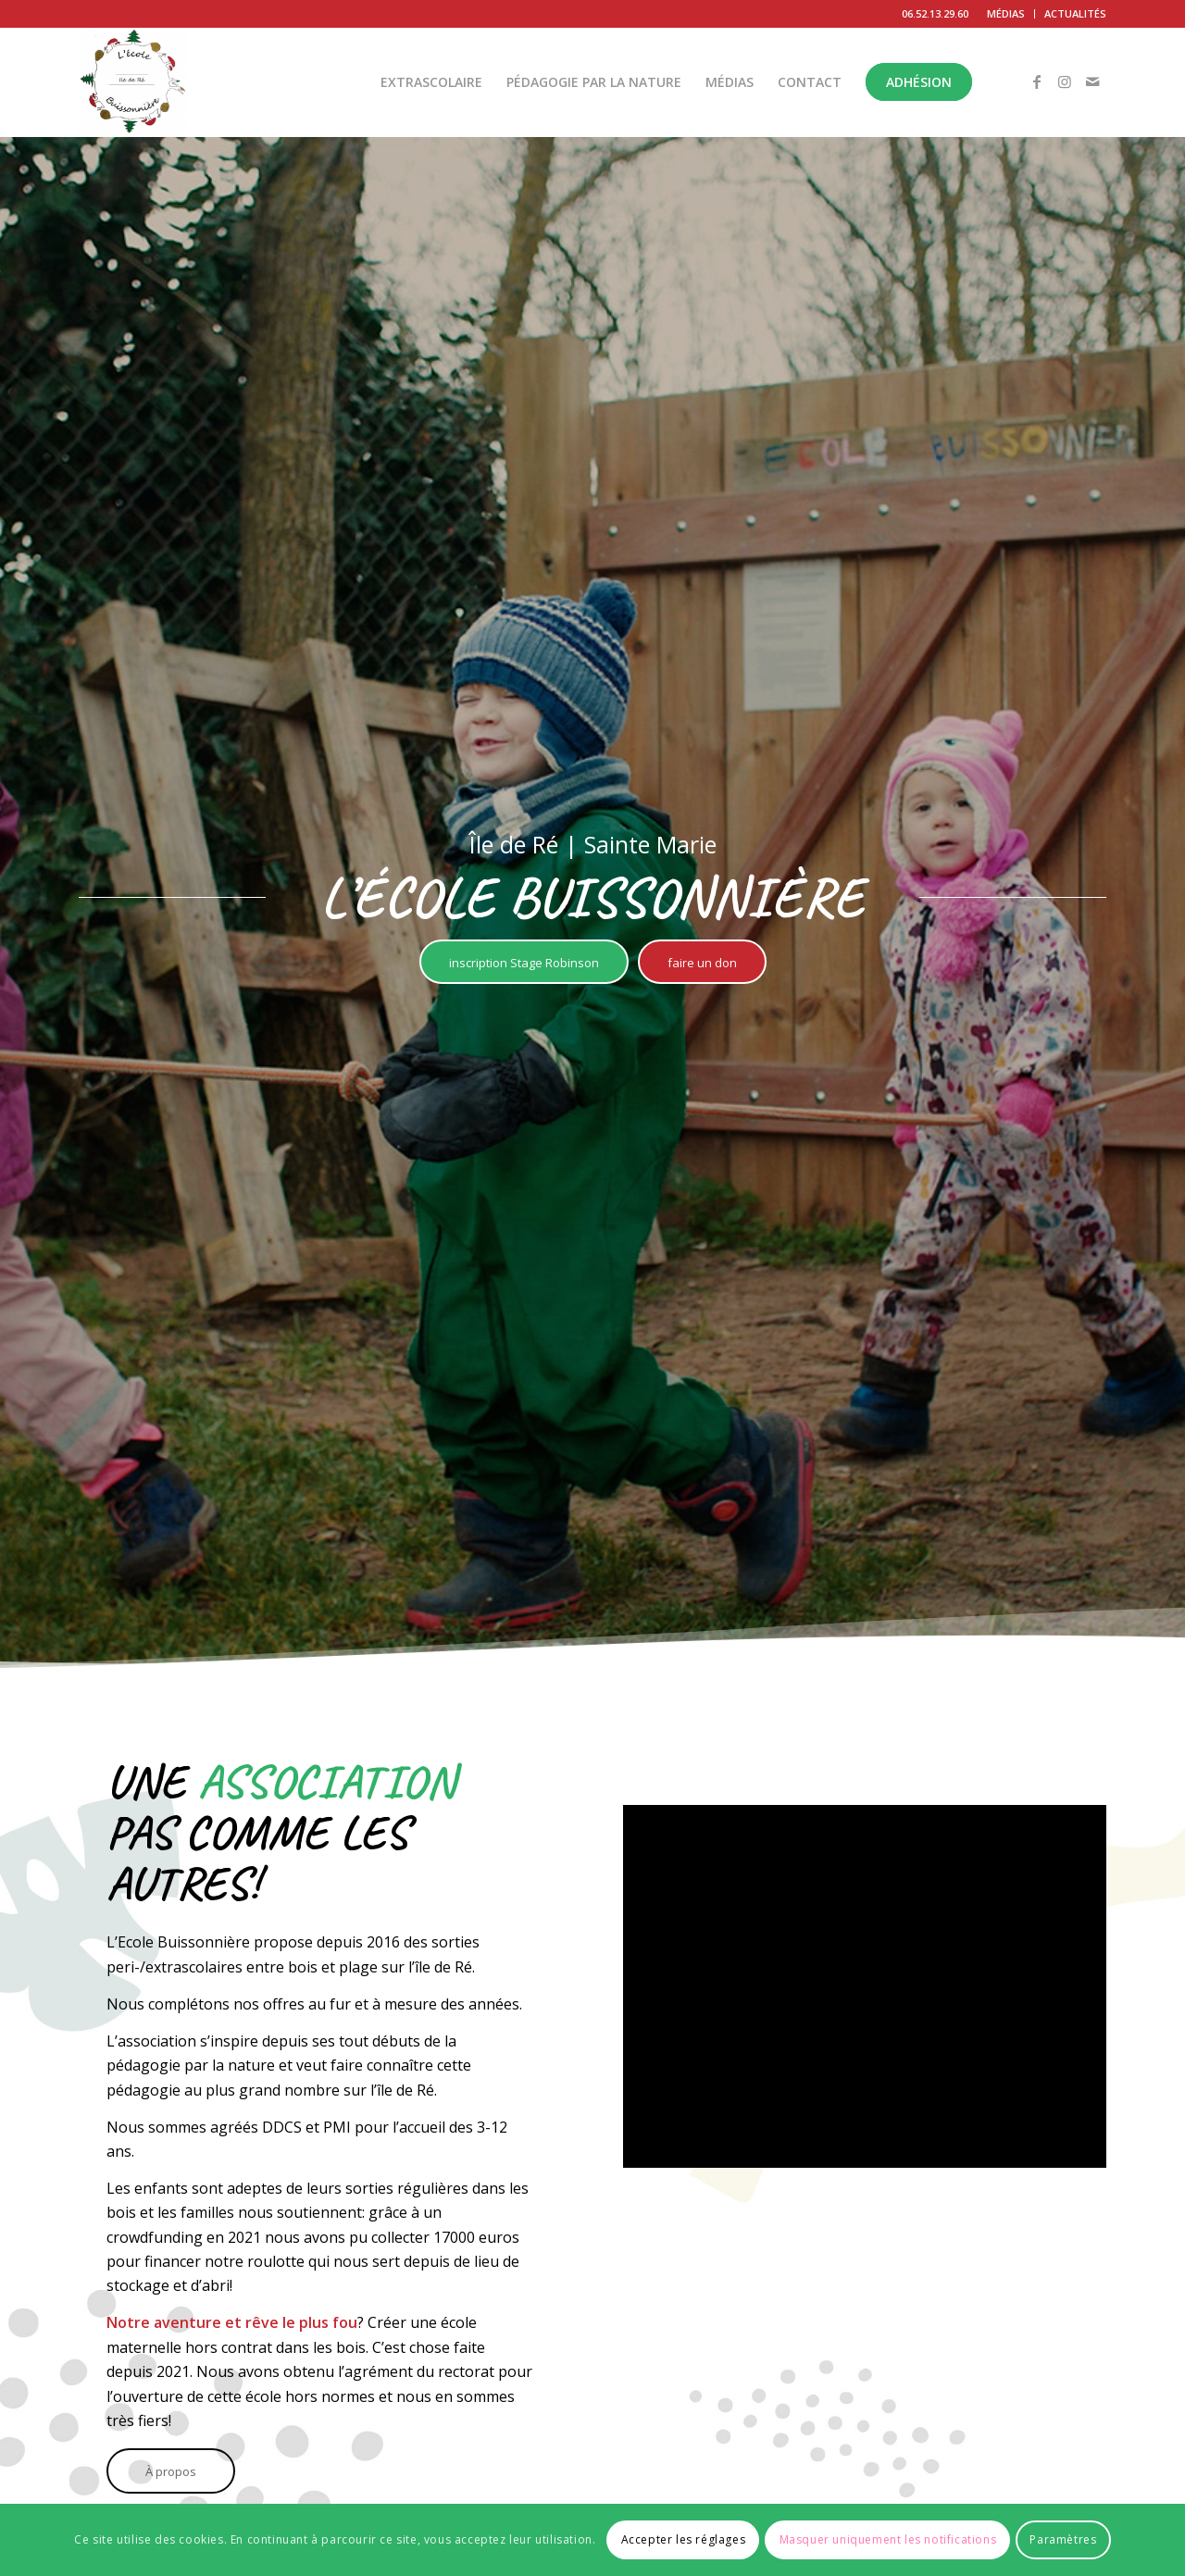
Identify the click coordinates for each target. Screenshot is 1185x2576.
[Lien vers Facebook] (1037, 81)
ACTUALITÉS (1075, 13)
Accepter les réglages (683, 2539)
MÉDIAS (1006, 13)
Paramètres (1062, 2539)
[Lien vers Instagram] (1065, 81)
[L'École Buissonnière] (133, 82)
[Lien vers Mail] (1092, 81)
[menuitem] (1006, 14)
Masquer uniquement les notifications (888, 2539)
